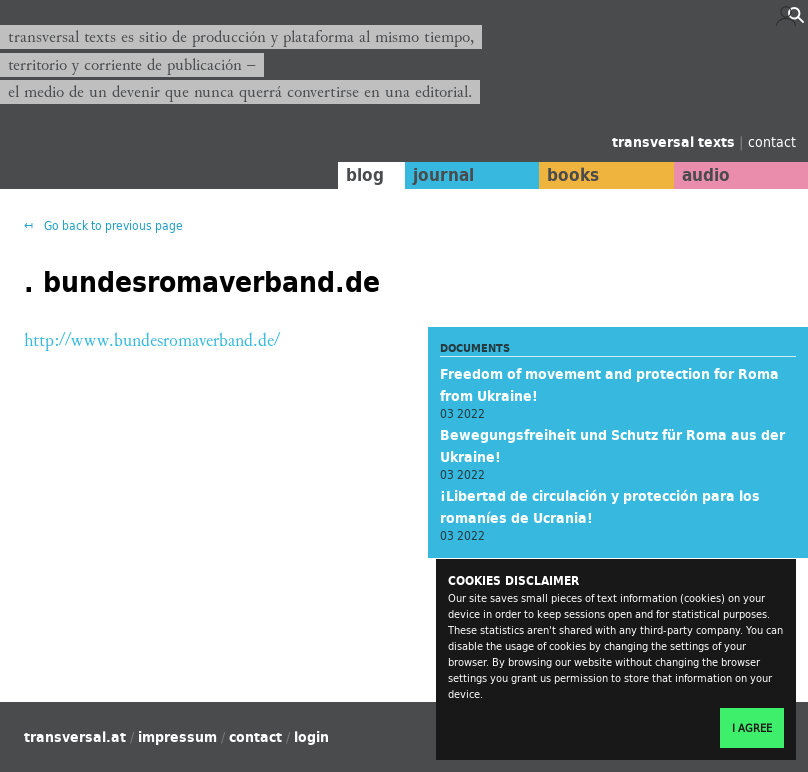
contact (772, 141)
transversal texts (675, 142)
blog (365, 175)
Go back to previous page (112, 225)
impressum (177, 737)
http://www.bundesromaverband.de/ (152, 340)
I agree (752, 728)
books (573, 175)
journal (443, 175)
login (311, 737)
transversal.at (75, 737)
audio (706, 175)
